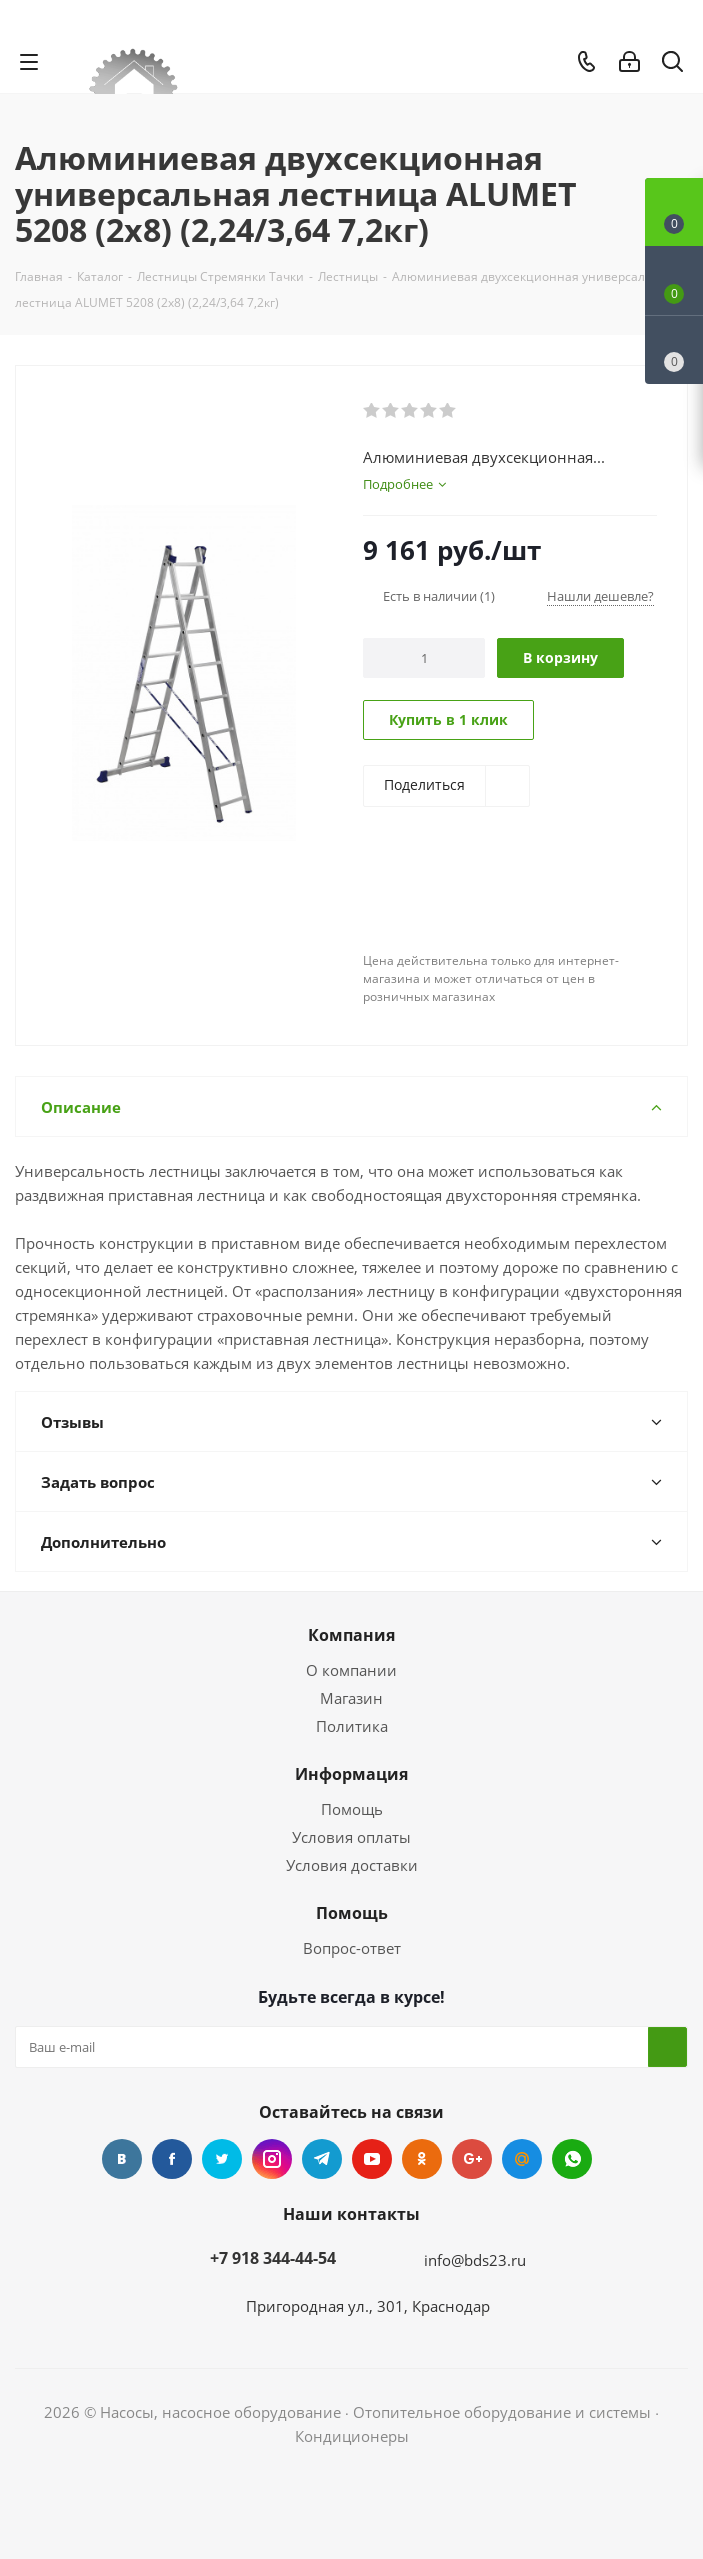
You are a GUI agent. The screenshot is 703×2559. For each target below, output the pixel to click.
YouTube (372, 2159)
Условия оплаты (351, 1837)
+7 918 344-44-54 (273, 2258)
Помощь (352, 1809)
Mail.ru (522, 2159)
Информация (351, 1774)
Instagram (272, 2159)
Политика (352, 1726)
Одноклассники (422, 2159)
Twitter (222, 2159)
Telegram (322, 2159)
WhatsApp (572, 2159)
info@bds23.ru (475, 2260)
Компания (351, 1635)
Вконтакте (122, 2159)
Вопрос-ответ (352, 1948)
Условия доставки (352, 1865)
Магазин (351, 1698)
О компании (351, 1670)
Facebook (172, 2159)
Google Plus (472, 2159)
